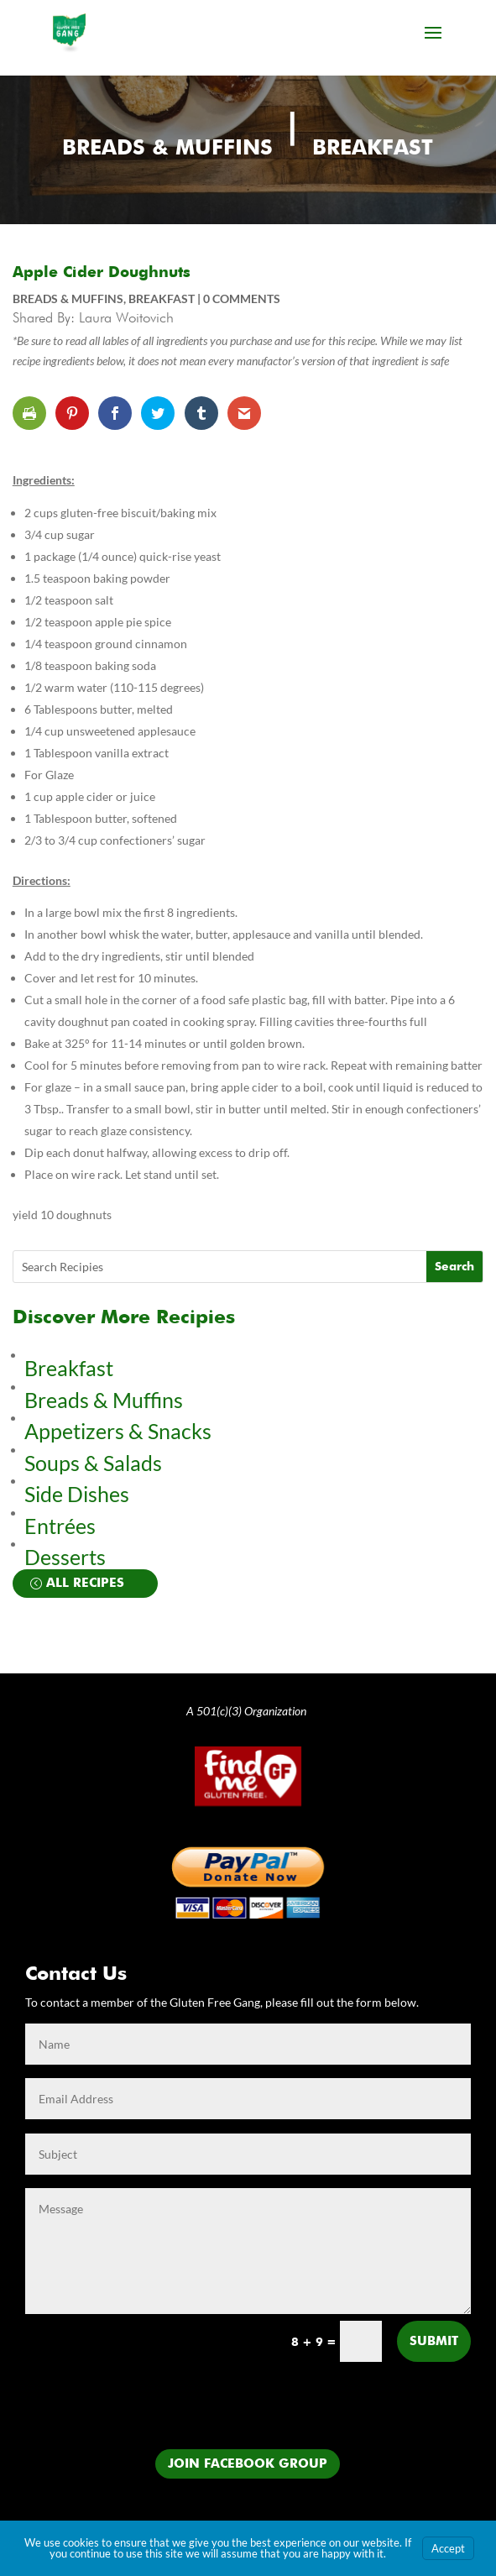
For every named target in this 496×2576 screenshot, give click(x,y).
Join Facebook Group (247, 2464)
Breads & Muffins (167, 149)
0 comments (241, 298)
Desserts (67, 1556)
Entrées (60, 1525)
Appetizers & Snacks (117, 1430)
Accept (448, 2548)
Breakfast (372, 149)
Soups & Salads (93, 1462)
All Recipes (85, 1583)
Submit (434, 2341)
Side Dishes (76, 1493)
